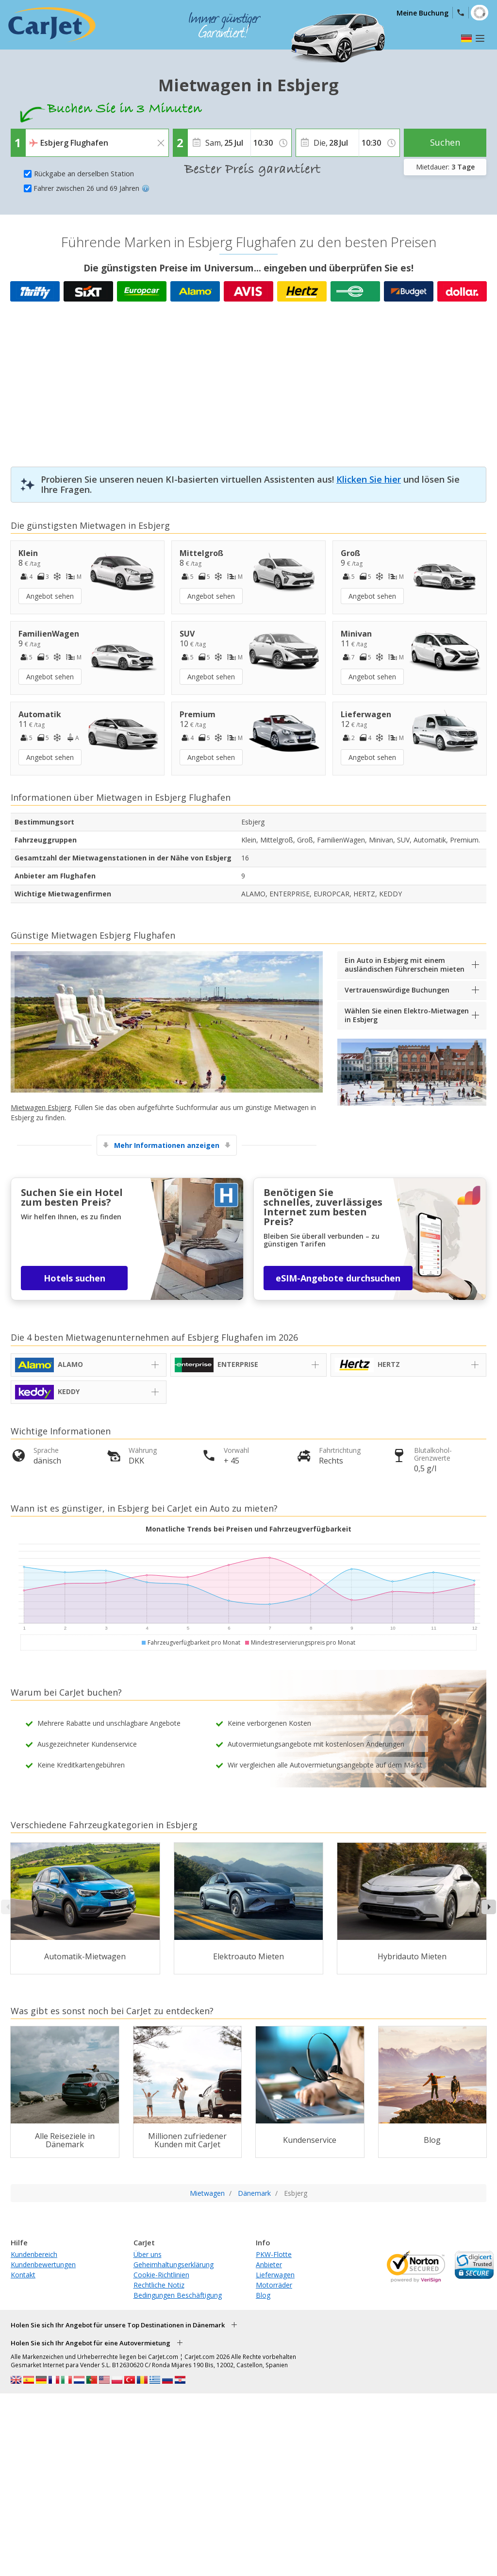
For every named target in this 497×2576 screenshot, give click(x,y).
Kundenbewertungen (43, 2264)
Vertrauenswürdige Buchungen (397, 989)
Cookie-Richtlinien (161, 2274)
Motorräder (274, 2285)
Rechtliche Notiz (158, 2285)
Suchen (445, 142)
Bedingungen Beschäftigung (177, 2295)
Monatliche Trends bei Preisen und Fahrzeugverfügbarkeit (248, 1528)
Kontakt (23, 2274)
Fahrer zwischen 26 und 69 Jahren (91, 188)
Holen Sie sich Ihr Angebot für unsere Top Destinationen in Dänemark (118, 2325)
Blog (263, 2295)
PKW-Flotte (274, 2254)
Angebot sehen (50, 596)
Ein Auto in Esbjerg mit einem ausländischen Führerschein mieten (404, 965)
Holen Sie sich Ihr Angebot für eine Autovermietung (90, 2343)
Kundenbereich (34, 2254)
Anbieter (269, 2264)
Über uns (147, 2254)
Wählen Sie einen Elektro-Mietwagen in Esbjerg (407, 1015)
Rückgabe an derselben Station (84, 173)
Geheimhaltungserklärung (173, 2264)
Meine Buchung (422, 12)
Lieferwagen (275, 2274)
